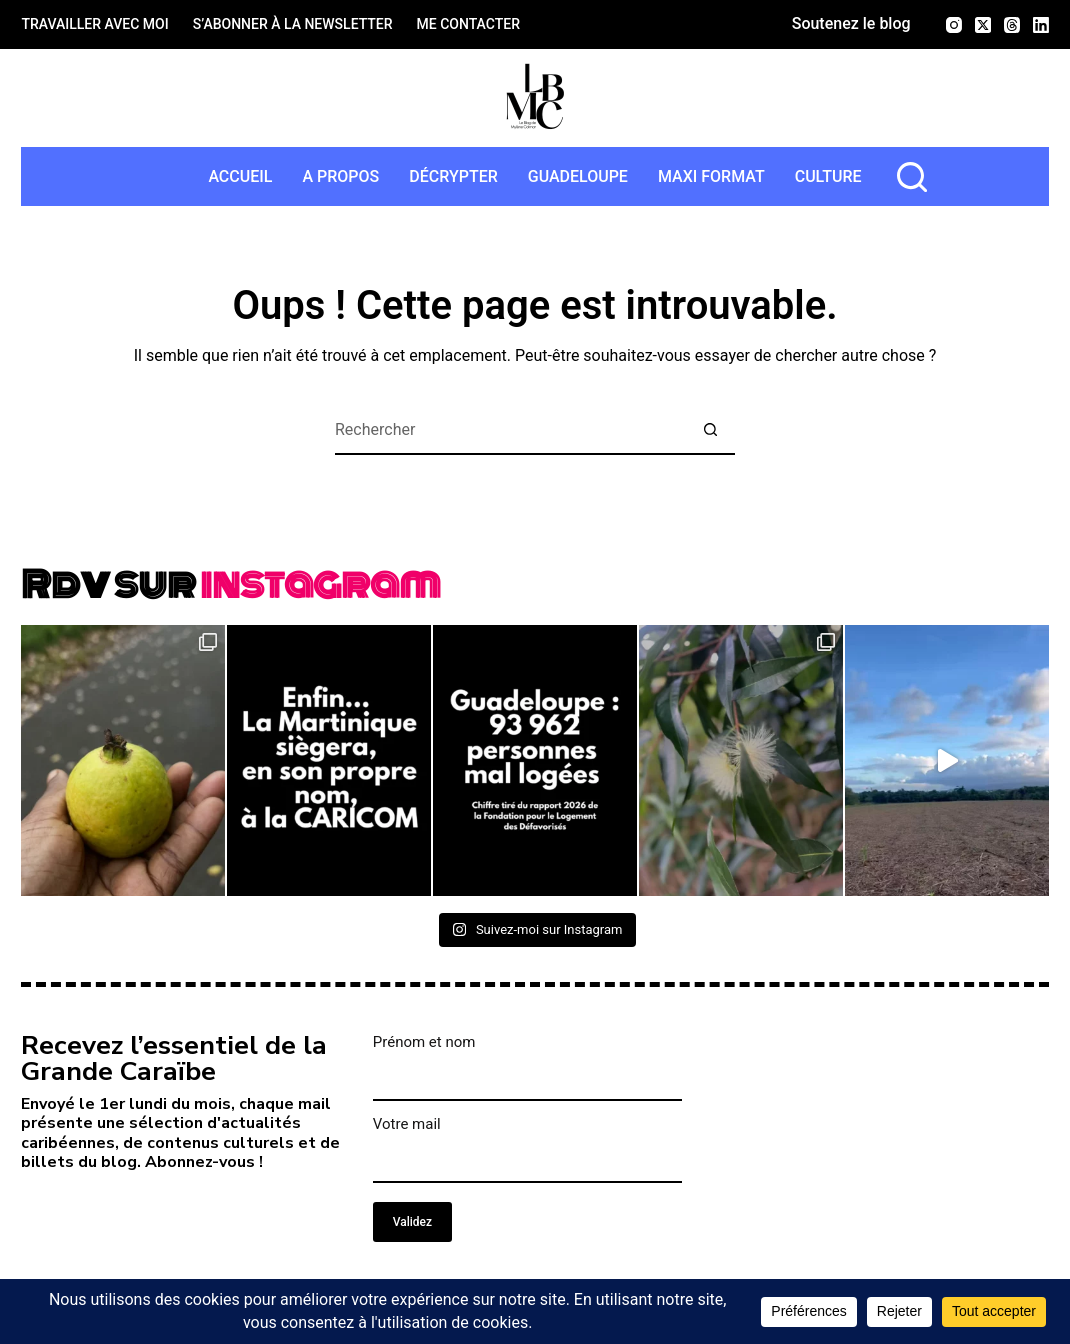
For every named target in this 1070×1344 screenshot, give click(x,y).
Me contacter (468, 24)
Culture (828, 176)
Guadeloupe (578, 176)
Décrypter (453, 176)
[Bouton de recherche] (710, 430)
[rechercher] (912, 177)
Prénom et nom (424, 1042)
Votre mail (407, 1124)
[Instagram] (954, 25)
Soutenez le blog (851, 23)
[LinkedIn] (1041, 25)
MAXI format (711, 176)
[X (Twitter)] (983, 25)
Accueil (240, 176)
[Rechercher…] (510, 430)
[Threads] (1012, 25)
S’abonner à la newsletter (293, 24)
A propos (340, 176)
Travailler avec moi (94, 24)
